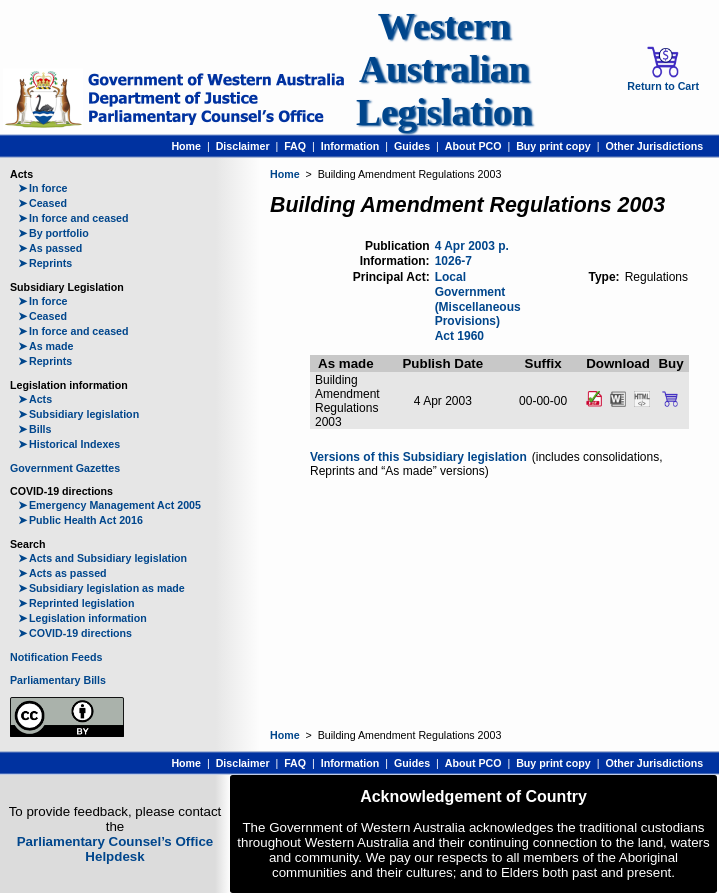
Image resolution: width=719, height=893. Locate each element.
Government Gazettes (65, 468)
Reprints (45, 263)
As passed (50, 248)
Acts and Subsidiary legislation (102, 558)
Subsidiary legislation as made (101, 588)
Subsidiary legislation (78, 414)
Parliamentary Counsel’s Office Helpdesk (115, 849)
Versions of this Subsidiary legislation (418, 457)
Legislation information (82, 618)
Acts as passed (62, 573)
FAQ (295, 146)
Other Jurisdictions (654, 146)
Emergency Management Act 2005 (109, 505)
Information (350, 146)
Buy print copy (553, 146)
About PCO (473, 146)
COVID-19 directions (75, 633)
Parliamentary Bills (58, 680)
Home (186, 146)
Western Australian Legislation (444, 69)
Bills (35, 429)
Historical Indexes (69, 444)
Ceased (42, 203)
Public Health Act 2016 (80, 520)
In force (43, 188)
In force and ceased (73, 218)
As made (45, 346)
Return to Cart (663, 69)
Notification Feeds (56, 657)
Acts (35, 399)
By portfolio (53, 233)
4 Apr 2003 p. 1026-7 (472, 253)
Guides (412, 146)
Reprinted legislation (76, 603)
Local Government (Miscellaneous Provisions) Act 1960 (478, 306)
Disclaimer (243, 146)
